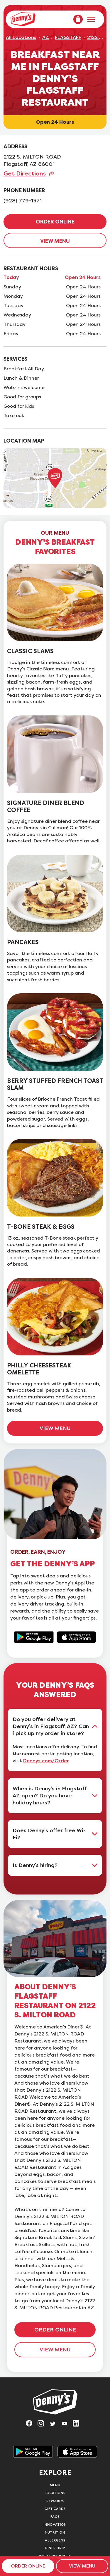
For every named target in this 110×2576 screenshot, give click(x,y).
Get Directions (25, 173)
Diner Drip (55, 2548)
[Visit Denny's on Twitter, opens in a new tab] (55, 2425)
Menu (55, 2485)
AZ (45, 37)
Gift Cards (55, 2508)
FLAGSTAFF (68, 37)
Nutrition (55, 2532)
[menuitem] (78, 19)
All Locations (21, 37)
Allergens (55, 2540)
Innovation (55, 2524)
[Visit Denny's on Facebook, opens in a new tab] (32, 2425)
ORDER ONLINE (55, 222)
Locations (55, 2493)
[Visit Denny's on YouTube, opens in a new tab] (67, 2425)
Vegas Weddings (55, 2556)
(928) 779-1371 (23, 200)
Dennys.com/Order (46, 1760)
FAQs (55, 2516)
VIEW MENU (55, 241)
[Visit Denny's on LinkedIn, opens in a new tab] (78, 2425)
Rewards (55, 2501)
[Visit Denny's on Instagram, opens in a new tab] (43, 2425)
